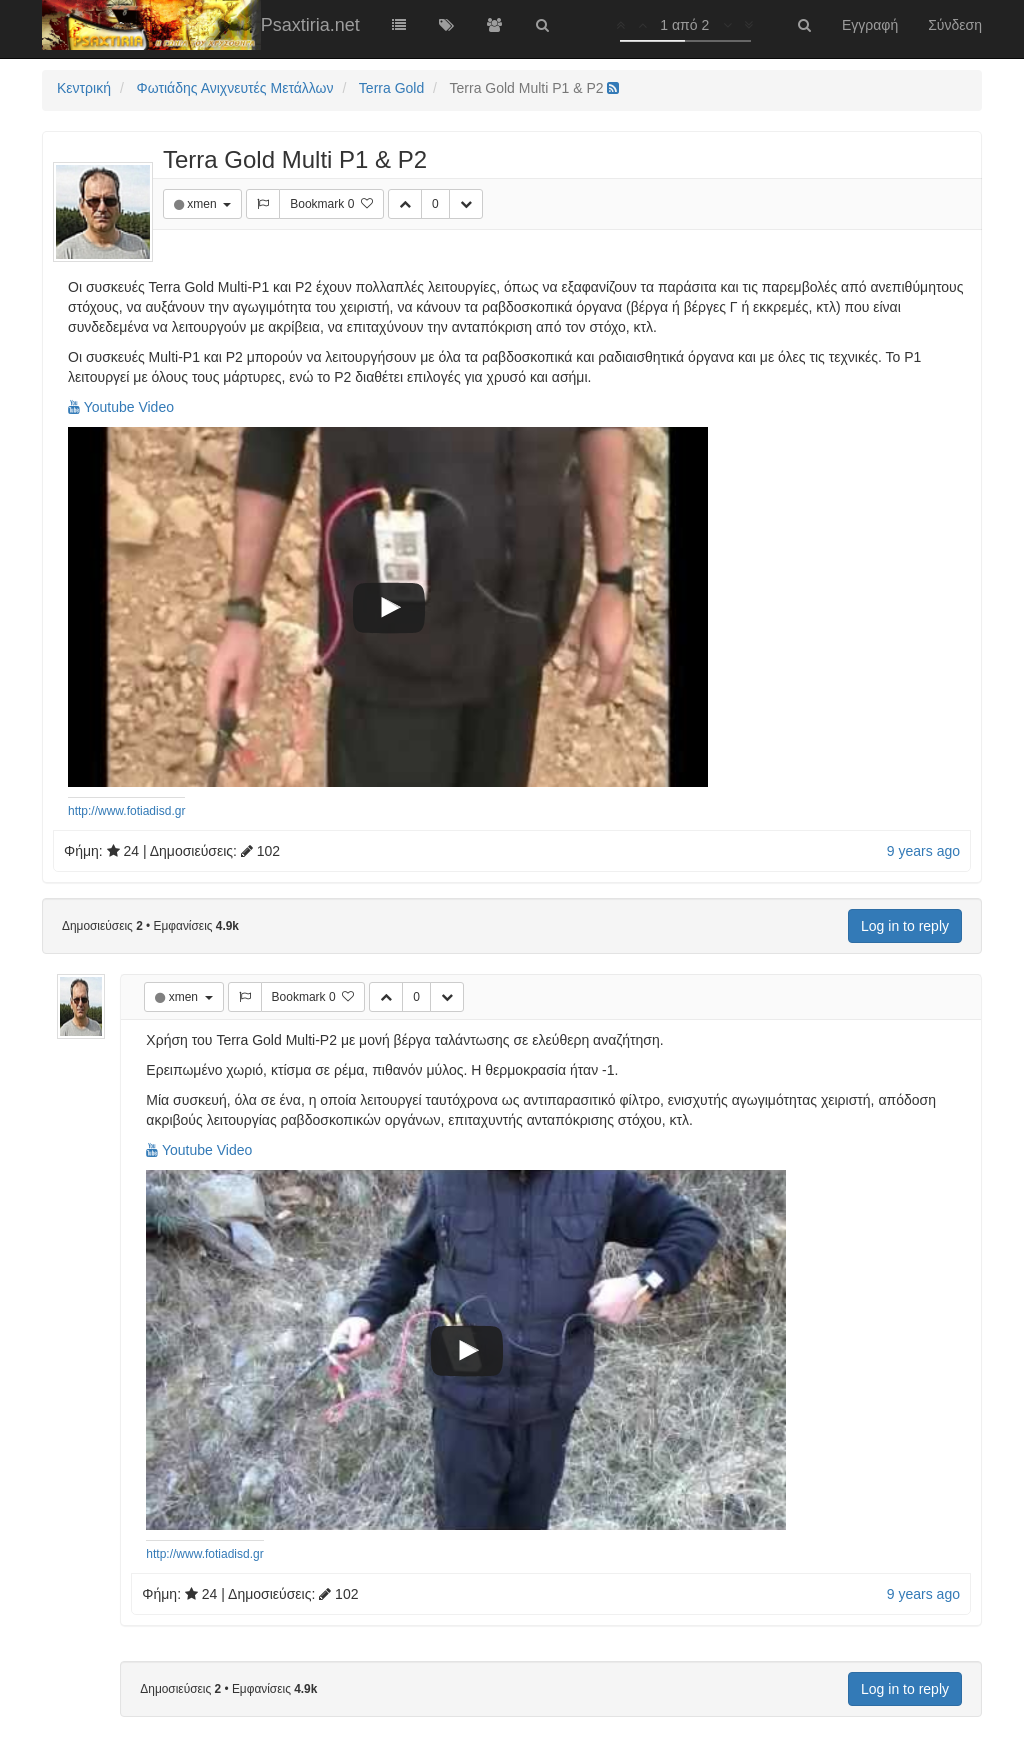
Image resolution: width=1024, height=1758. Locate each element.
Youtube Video (121, 407)
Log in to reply (905, 926)
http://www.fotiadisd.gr (126, 811)
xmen (203, 204)
